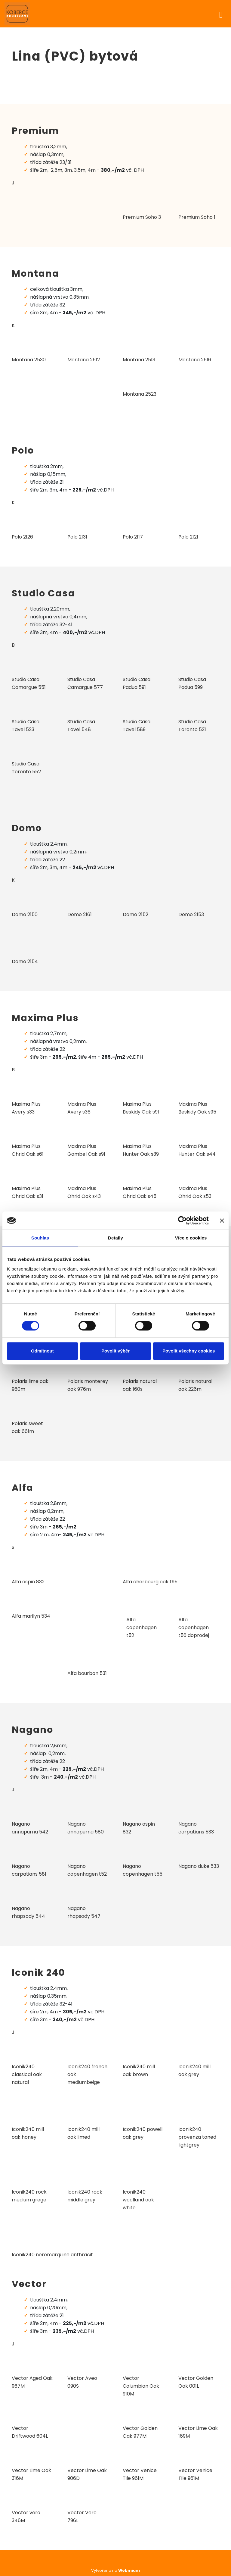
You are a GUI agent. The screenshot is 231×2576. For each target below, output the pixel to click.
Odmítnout (42, 1350)
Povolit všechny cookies (188, 1350)
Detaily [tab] (115, 1237)
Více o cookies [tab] (191, 1237)
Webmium (129, 2570)
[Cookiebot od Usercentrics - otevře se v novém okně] (182, 1220)
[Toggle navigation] (220, 14)
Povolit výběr (115, 1350)
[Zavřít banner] (222, 1220)
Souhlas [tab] (40, 1237)
